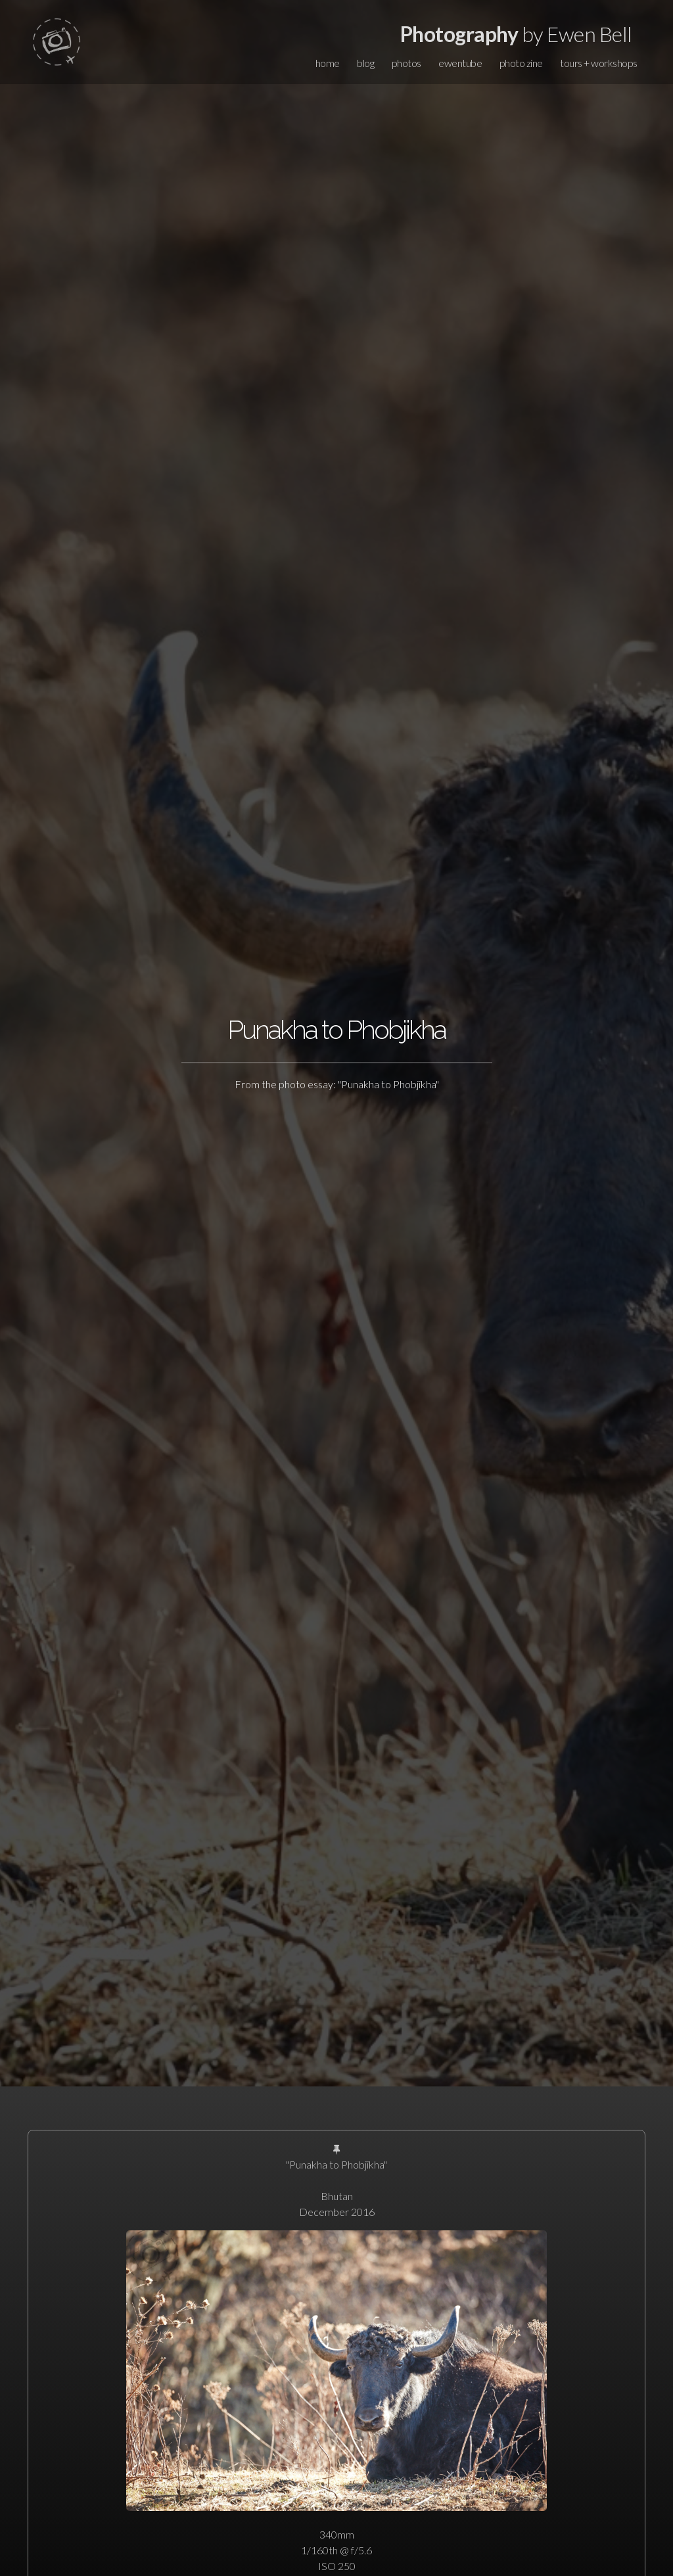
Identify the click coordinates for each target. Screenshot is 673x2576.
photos (406, 63)
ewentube (460, 63)
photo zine (521, 63)
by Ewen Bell (516, 34)
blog (365, 63)
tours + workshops (599, 63)
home (327, 63)
